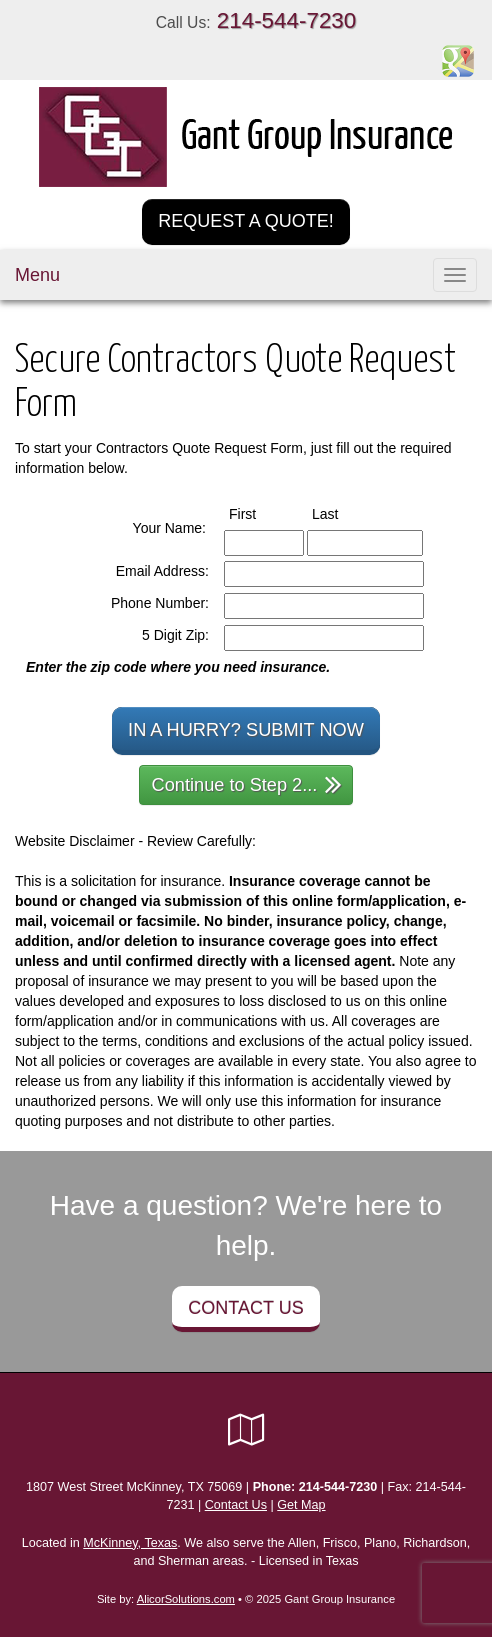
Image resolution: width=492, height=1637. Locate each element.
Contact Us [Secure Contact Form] (236, 1505)
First (261, 513)
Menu (37, 275)
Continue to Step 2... (247, 783)
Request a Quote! (246, 221)
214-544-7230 (286, 20)
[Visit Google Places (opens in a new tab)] (458, 60)
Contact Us (245, 1308)
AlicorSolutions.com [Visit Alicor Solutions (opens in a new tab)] (186, 1599)
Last (343, 513)
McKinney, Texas (130, 1543)
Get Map (301, 1505)
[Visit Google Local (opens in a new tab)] (246, 1430)
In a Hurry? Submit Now (246, 730)
